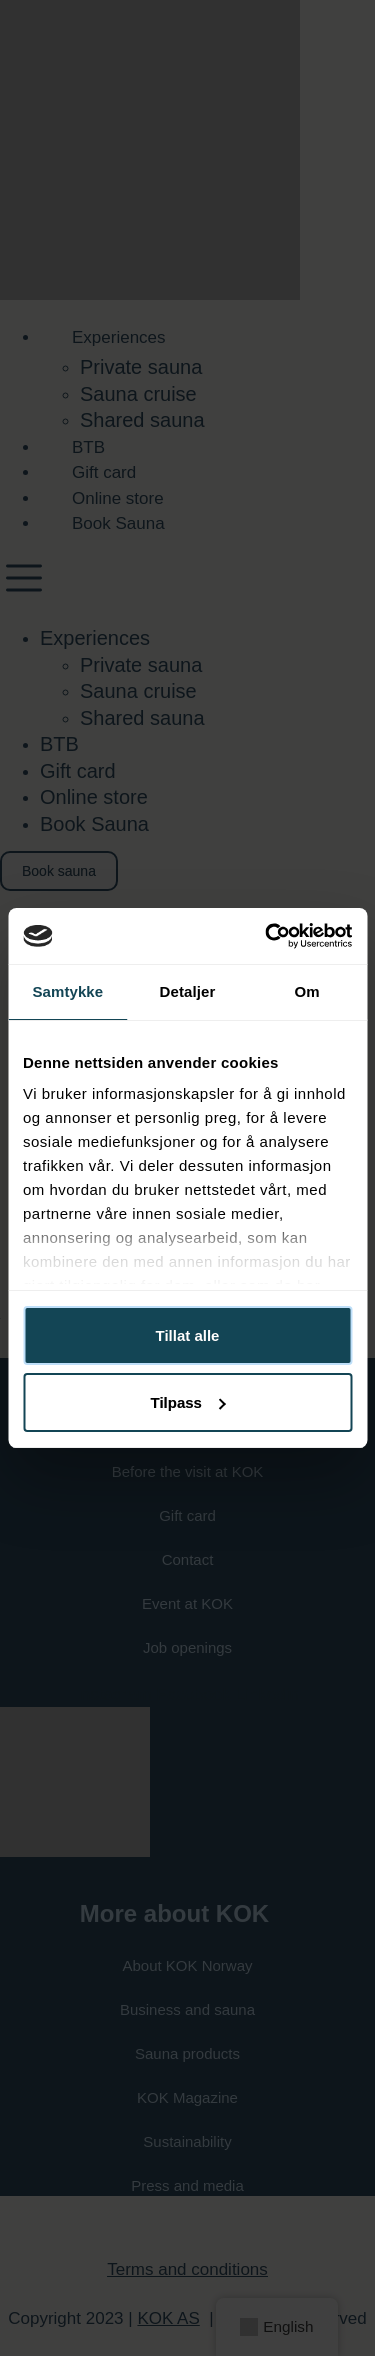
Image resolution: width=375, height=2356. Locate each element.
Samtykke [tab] (67, 991)
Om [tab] (307, 991)
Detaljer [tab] (188, 991)
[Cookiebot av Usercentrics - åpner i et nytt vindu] (267, 936)
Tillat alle (188, 1335)
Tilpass (188, 1402)
